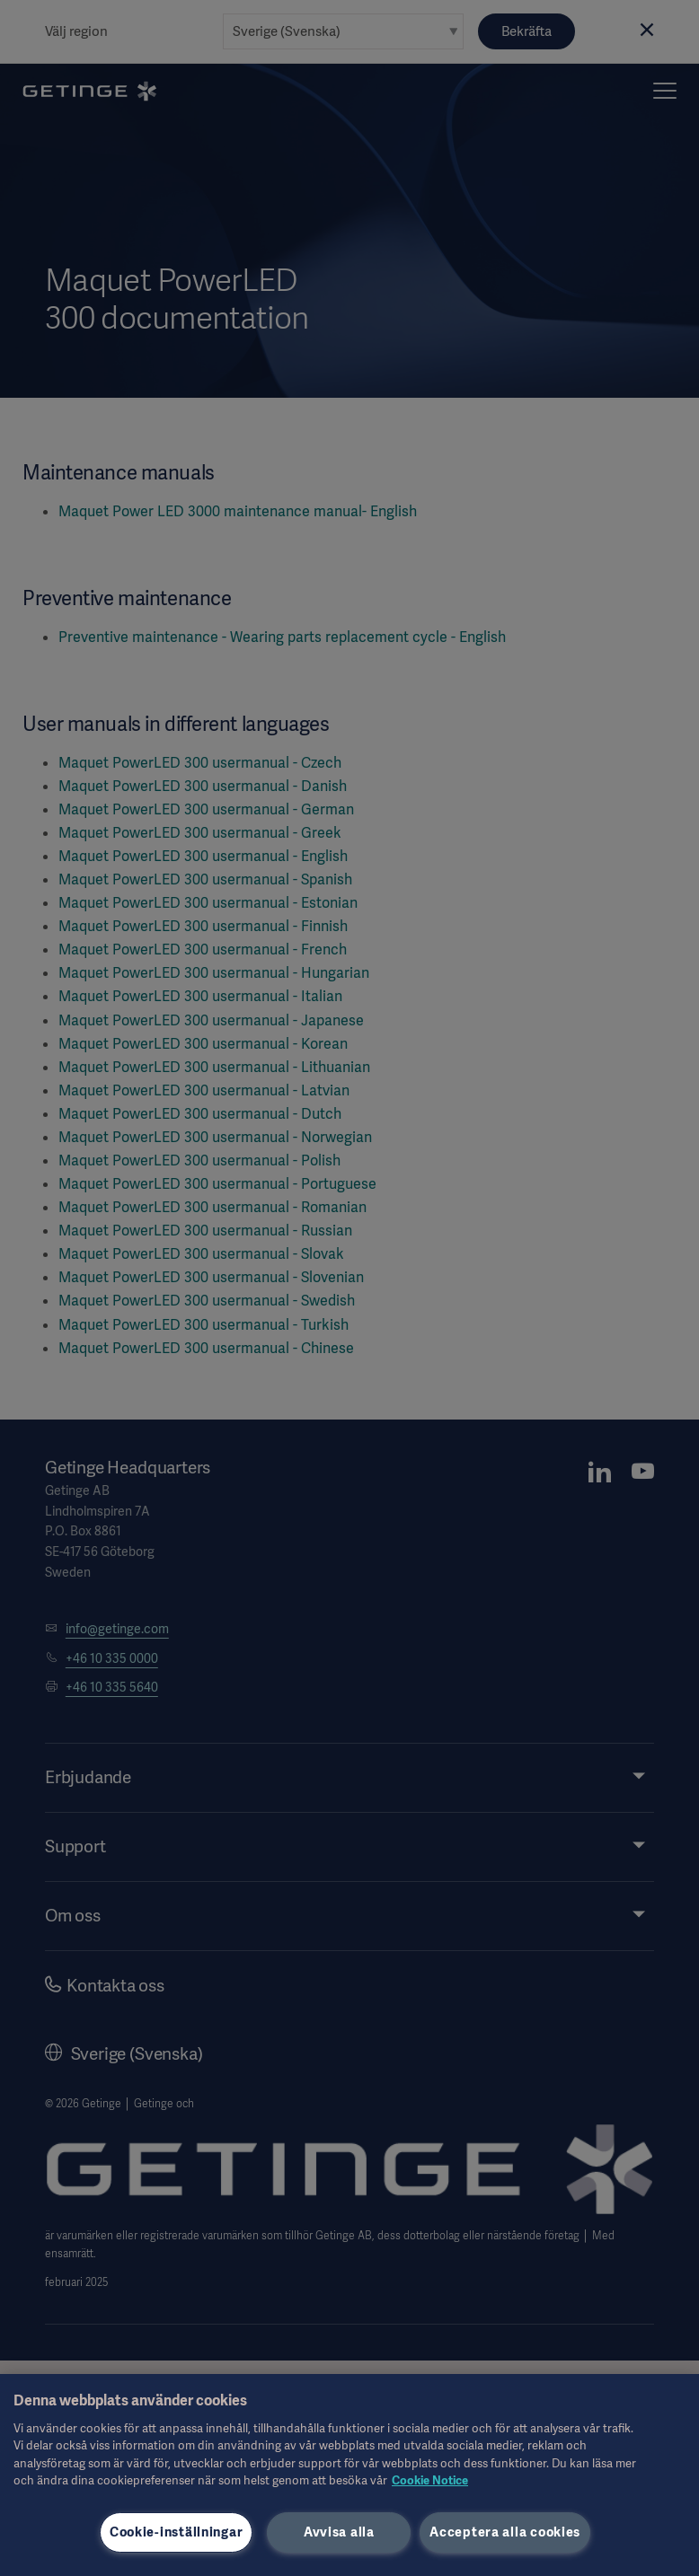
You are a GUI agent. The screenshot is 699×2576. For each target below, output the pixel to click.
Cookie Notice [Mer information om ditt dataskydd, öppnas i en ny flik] (430, 2480)
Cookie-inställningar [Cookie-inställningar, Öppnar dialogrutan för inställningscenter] (176, 2532)
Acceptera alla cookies (504, 2532)
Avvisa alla (339, 2532)
